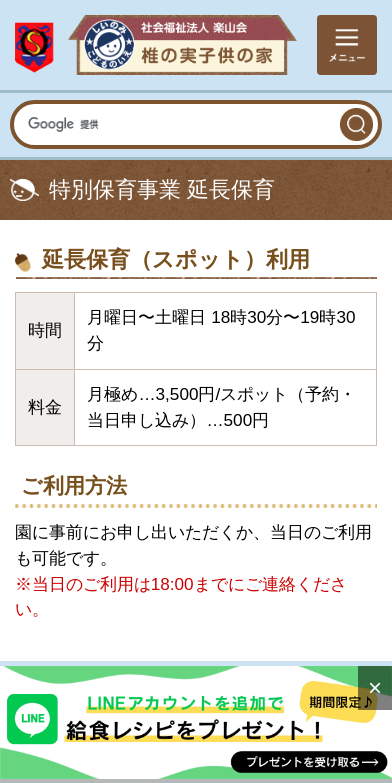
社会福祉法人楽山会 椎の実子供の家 (156, 45)
